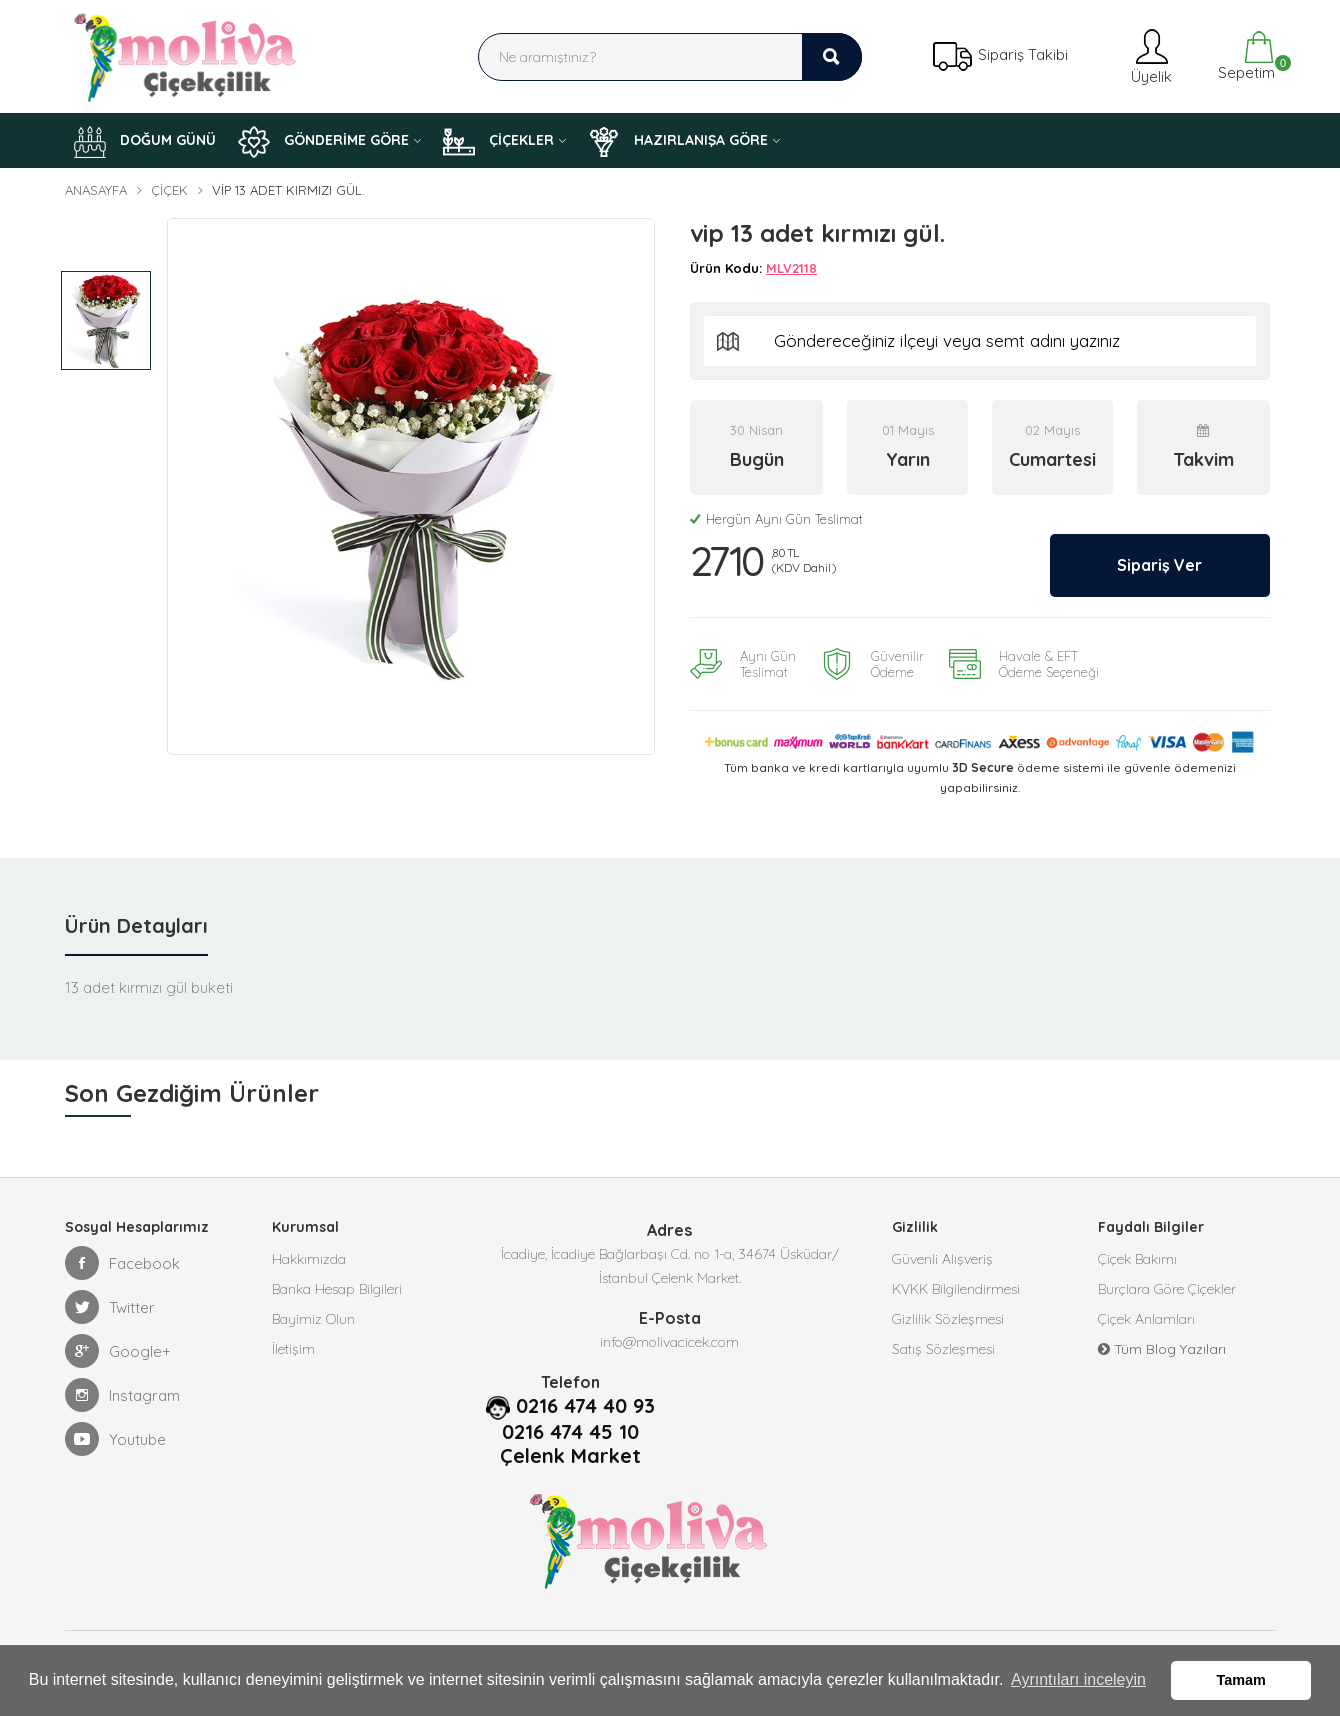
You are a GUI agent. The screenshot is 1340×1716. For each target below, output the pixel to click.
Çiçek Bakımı (1137, 1258)
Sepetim (1244, 56)
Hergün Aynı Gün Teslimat (776, 519)
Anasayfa (96, 190)
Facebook (122, 1262)
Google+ (118, 1350)
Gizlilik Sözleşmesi (948, 1318)
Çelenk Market (570, 1455)
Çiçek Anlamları (1146, 1318)
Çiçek (169, 190)
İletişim (293, 1348)
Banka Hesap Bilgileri (337, 1288)
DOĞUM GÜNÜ (145, 142)
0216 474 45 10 (570, 1431)
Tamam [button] (1241, 1680)
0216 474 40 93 (585, 1405)
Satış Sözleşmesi (943, 1348)
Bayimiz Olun (313, 1318)
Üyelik (1149, 56)
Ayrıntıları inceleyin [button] (1078, 1679)
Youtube (115, 1438)
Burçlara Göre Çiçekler (1167, 1288)
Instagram (122, 1394)
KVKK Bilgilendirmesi (956, 1288)
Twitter (110, 1306)
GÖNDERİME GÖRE (323, 142)
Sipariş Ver (1157, 564)
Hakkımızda (309, 1258)
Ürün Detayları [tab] (136, 924)
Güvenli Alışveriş (942, 1258)
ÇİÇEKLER (498, 142)
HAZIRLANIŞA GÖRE (678, 142)
